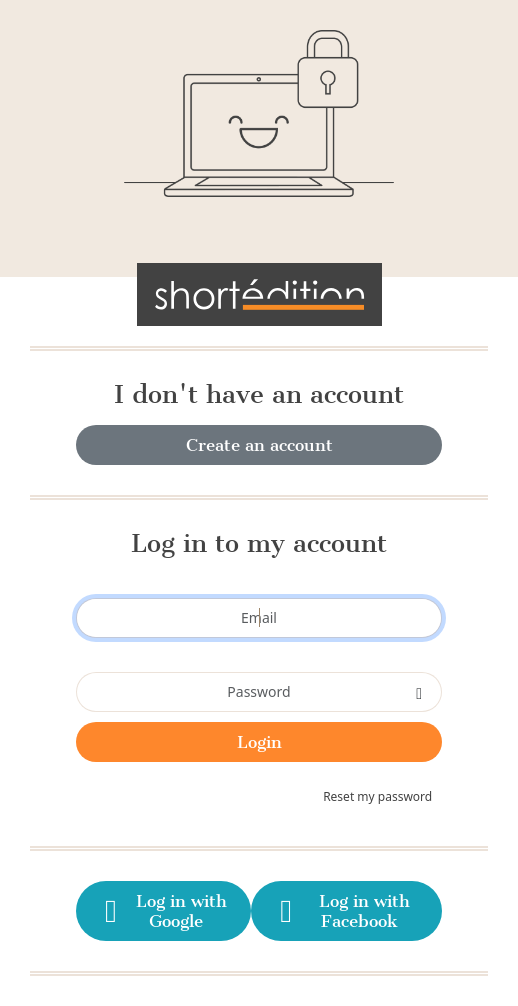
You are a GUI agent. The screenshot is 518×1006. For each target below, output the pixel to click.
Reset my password (377, 796)
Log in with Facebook (341, 911)
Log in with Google (162, 911)
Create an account (259, 445)
